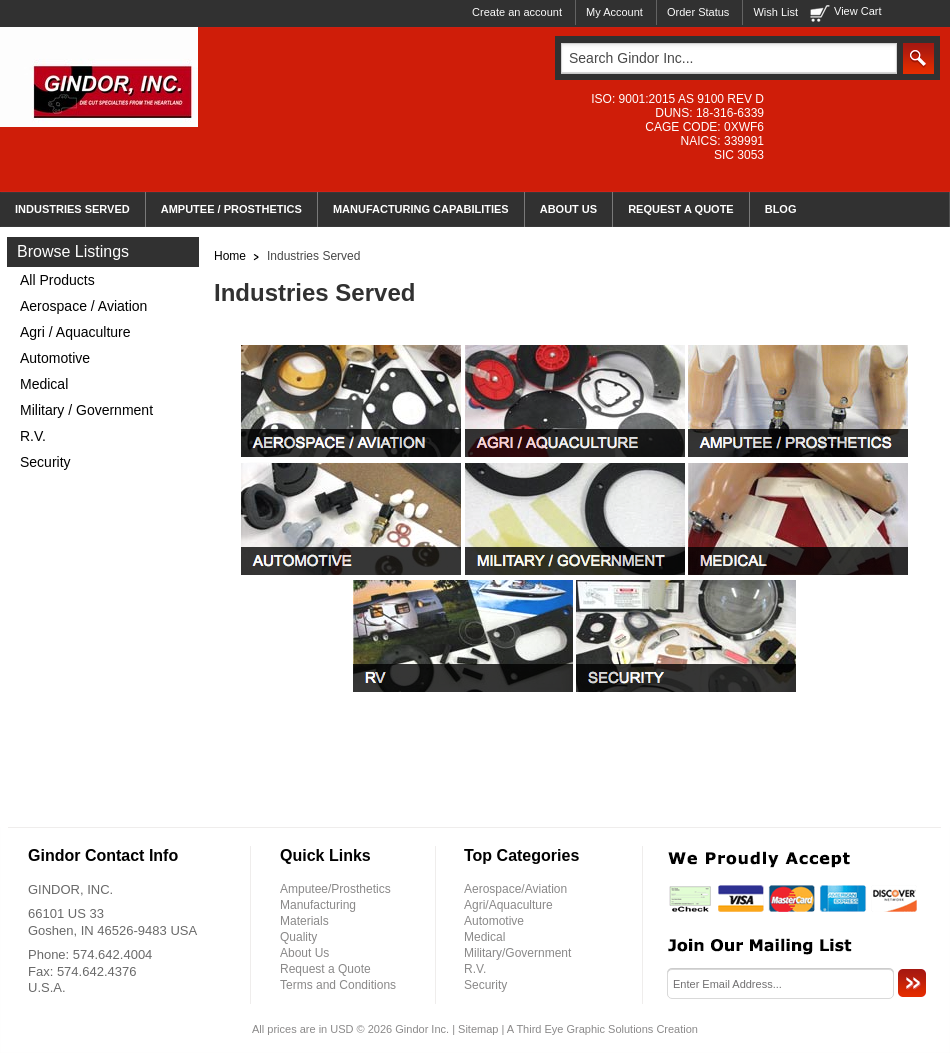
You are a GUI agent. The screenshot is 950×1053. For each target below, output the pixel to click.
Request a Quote (325, 969)
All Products (57, 280)
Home (230, 256)
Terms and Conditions (338, 985)
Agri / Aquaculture (75, 332)
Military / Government (86, 410)
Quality (298, 937)
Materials (304, 921)
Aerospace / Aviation (83, 306)
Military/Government (517, 953)
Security (45, 462)
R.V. (33, 436)
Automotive (55, 358)
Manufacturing (318, 905)
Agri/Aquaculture (508, 905)
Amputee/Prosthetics (335, 889)
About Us (304, 953)
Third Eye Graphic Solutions (584, 1029)
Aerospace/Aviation (515, 889)
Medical (44, 384)
